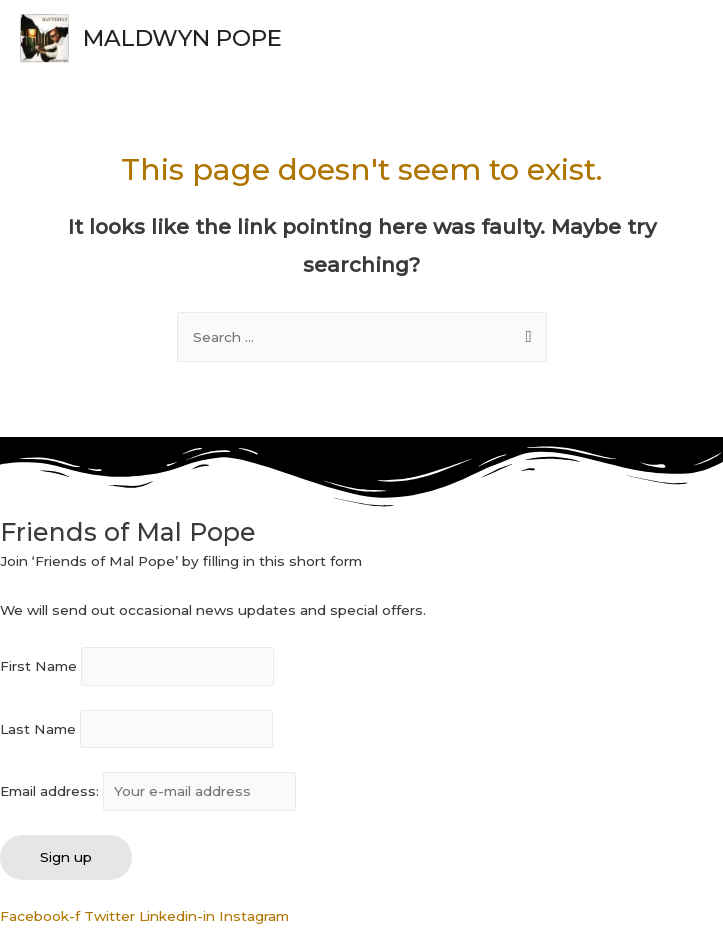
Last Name (38, 729)
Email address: (148, 791)
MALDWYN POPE (182, 38)
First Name (38, 667)
